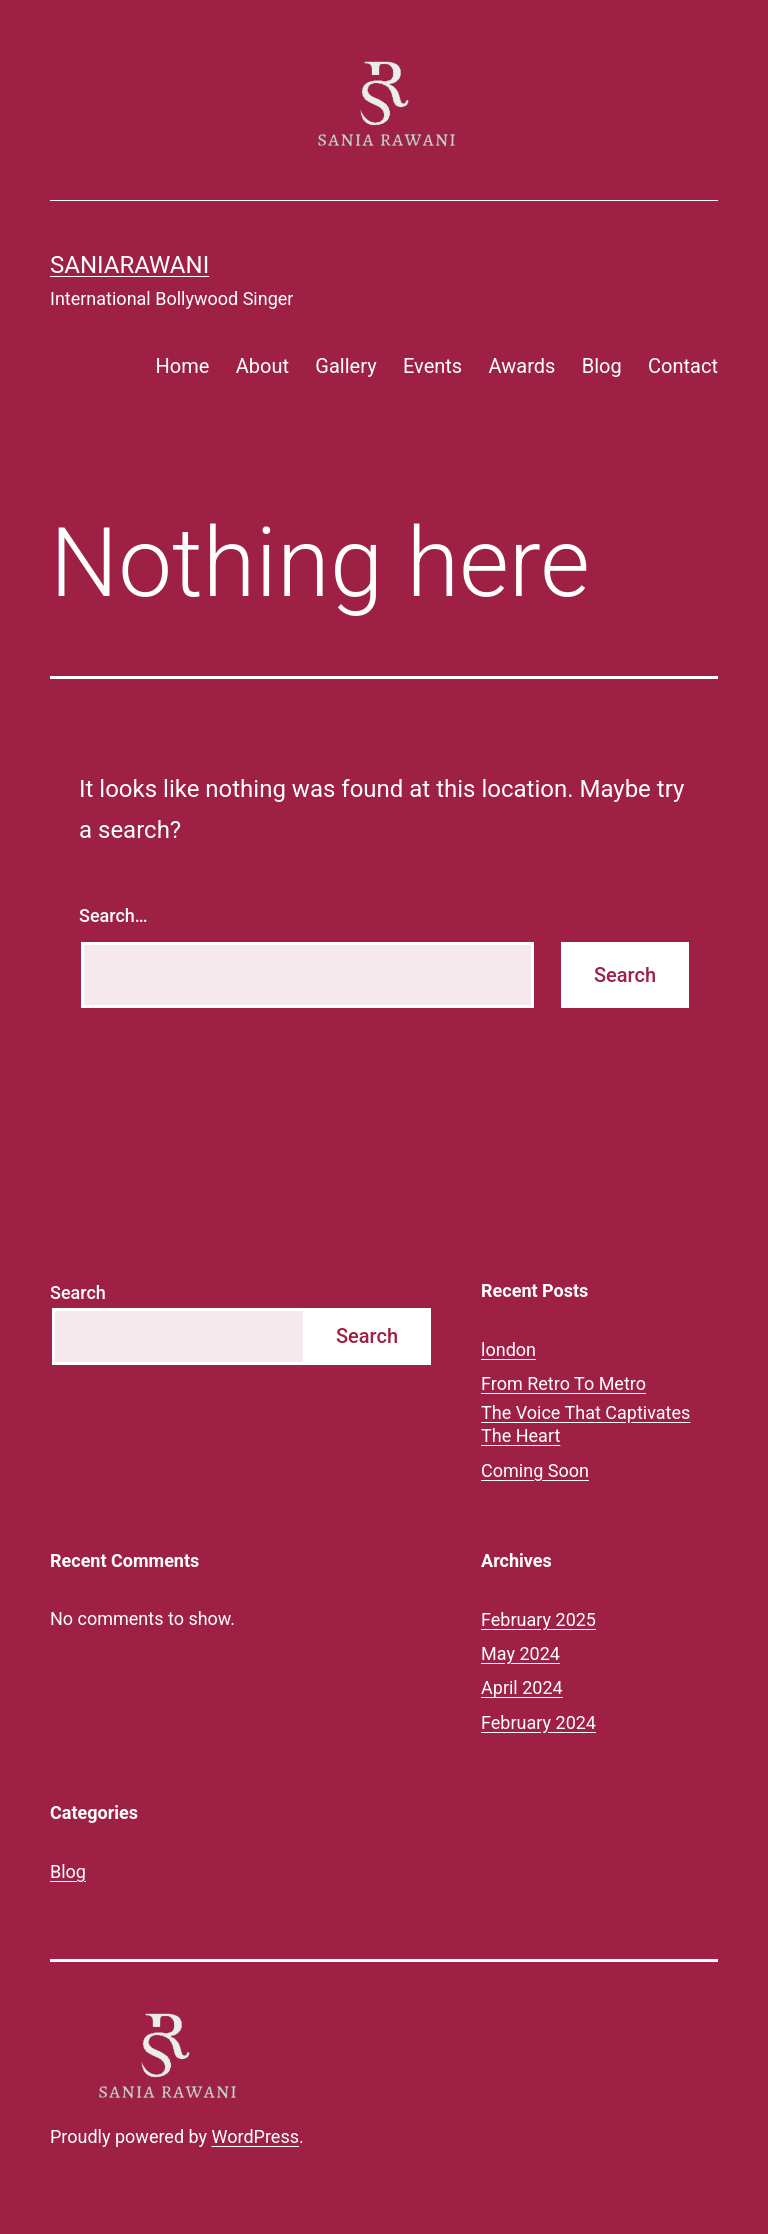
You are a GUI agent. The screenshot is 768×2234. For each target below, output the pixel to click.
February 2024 (538, 1722)
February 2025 (538, 1619)
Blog (602, 366)
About (262, 366)
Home (183, 366)
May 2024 (520, 1653)
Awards (522, 366)
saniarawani (129, 265)
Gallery (345, 366)
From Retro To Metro (563, 1383)
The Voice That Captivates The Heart (585, 1424)
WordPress (255, 2136)
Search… (113, 915)
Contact (683, 366)
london (508, 1349)
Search (78, 1292)
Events (432, 366)
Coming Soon (535, 1470)
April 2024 (522, 1687)
